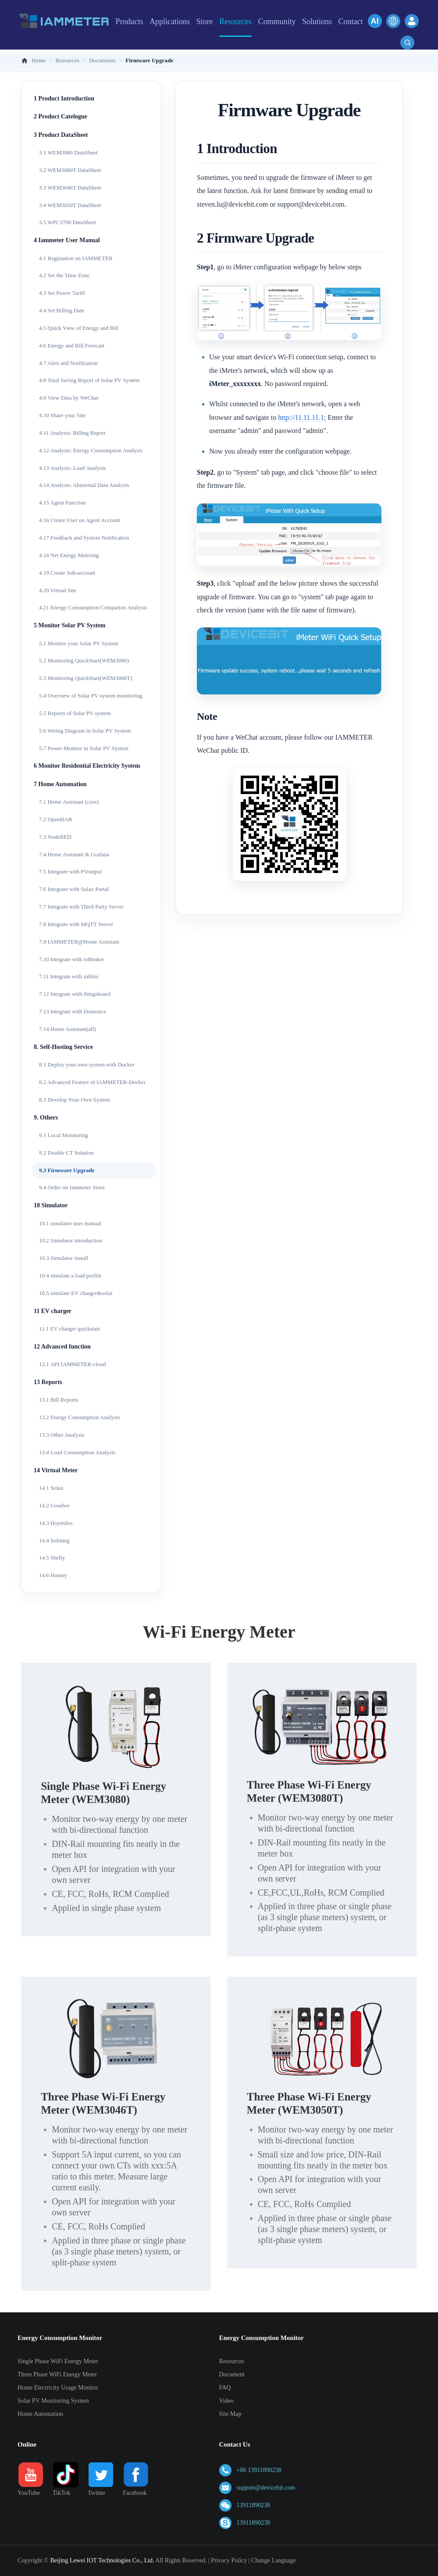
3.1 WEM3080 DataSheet (68, 152)
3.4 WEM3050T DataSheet (70, 205)
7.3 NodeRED (55, 837)
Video (226, 2400)
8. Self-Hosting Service (63, 1047)
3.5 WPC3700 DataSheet (67, 222)
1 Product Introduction (64, 98)
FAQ (225, 2387)
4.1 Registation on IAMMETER (76, 258)
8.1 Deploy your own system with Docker (87, 1064)
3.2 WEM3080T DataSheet (70, 170)
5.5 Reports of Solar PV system (75, 713)
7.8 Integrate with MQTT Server (76, 924)
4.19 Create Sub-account (67, 572)
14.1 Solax (51, 1488)
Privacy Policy (229, 2560)
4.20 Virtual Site (57, 590)
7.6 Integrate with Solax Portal (74, 889)
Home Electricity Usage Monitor (58, 2387)
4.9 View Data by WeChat (68, 397)
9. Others (46, 1117)
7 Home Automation (60, 784)
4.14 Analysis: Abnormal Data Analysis (84, 485)
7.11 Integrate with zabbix (69, 976)
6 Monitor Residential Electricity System (87, 765)
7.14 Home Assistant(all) (67, 1029)
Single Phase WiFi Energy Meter (58, 2361)
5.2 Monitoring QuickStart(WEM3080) (84, 660)
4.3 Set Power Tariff (62, 293)
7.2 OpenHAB (55, 819)
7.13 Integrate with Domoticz (72, 1011)
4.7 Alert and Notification (68, 363)
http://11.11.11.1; (302, 417)
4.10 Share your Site (62, 415)
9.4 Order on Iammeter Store (72, 1187)
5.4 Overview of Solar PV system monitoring (90, 695)
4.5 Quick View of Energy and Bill (78, 328)
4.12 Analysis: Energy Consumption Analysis (90, 450)
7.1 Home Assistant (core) (69, 801)
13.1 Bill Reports (58, 1399)
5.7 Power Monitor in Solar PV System (83, 748)
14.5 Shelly (52, 1557)
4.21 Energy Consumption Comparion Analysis (93, 607)
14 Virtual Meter (56, 1470)
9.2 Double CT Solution (66, 1152)
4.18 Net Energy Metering (69, 555)
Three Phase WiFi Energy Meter (57, 2374)
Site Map (230, 2414)
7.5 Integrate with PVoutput (70, 871)
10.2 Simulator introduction (70, 1240)
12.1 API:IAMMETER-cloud (72, 1364)
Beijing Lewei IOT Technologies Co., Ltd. (102, 2560)
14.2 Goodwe (54, 1505)
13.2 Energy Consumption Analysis (79, 1417)
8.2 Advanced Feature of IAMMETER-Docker (92, 1082)
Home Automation (40, 2414)
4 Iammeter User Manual (67, 240)
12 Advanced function (62, 1346)
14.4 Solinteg (54, 1540)
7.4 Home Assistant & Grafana (74, 854)
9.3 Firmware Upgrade (66, 1170)
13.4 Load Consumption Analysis (77, 1452)
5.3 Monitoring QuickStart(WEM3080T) (85, 678)
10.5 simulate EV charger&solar (76, 1293)
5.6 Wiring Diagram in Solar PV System (85, 730)
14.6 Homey (53, 1575)
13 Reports (48, 1382)
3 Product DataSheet (61, 135)
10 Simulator (51, 1205)
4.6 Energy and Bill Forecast (71, 345)
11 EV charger (52, 1311)
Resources (232, 2361)
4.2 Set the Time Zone (64, 275)
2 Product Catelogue (60, 116)
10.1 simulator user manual (70, 1223)
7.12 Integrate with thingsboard (74, 994)
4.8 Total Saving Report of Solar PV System (89, 380)
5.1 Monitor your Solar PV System (78, 643)
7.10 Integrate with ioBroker (71, 959)
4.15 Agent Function (62, 502)
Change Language (273, 2560)
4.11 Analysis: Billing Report (72, 432)
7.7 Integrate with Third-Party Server (81, 906)
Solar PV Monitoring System (53, 2400)
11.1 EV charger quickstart (69, 1328)
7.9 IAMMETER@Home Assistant (79, 941)
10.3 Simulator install (63, 1258)
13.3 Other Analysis (62, 1434)
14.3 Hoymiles (56, 1523)
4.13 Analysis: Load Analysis (72, 468)
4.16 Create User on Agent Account (79, 520)
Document (232, 2374)
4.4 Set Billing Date (61, 310)
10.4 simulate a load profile (70, 1275)
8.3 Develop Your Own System (74, 1099)
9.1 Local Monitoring (63, 1135)
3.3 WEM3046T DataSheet (70, 187)
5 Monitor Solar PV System (69, 625)
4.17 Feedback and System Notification (84, 537)
